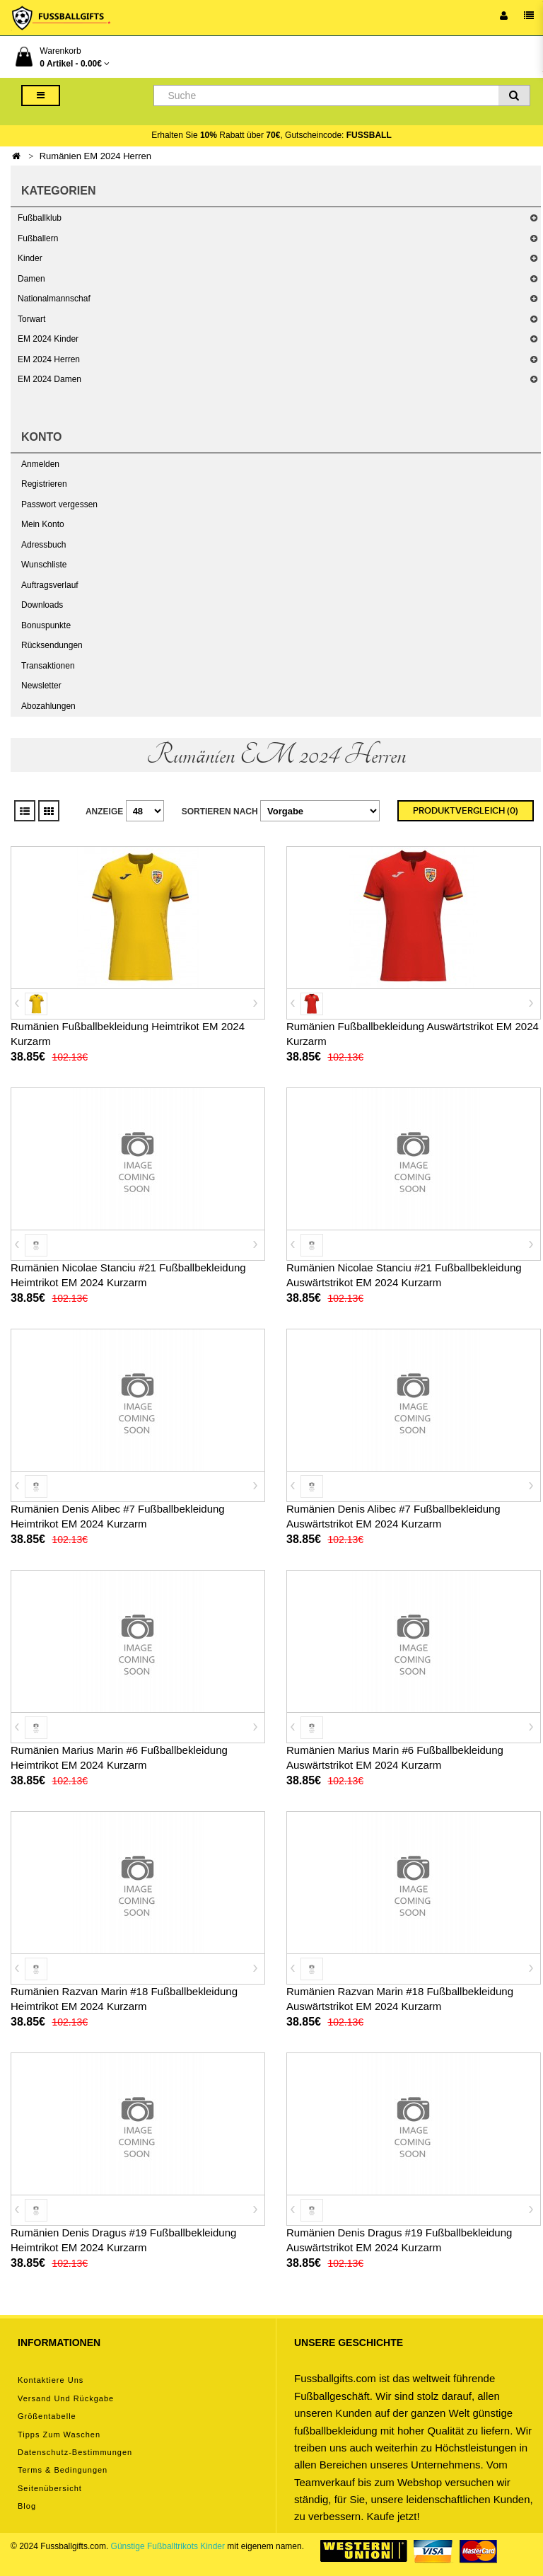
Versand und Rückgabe (66, 2398)
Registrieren (44, 484)
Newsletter (41, 686)
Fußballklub (40, 218)
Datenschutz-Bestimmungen (75, 2452)
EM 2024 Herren (49, 359)
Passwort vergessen (59, 504)
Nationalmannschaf (54, 299)
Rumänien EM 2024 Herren (95, 156)
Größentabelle (47, 2416)
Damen (31, 279)
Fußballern (38, 238)
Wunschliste (43, 565)
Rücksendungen (52, 645)
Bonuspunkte (46, 625)
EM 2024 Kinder (48, 339)
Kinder (30, 258)
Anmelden (40, 464)
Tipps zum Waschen (59, 2434)
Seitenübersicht (50, 2488)
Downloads (42, 605)
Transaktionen (48, 666)
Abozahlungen (48, 706)
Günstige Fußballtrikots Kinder (168, 2546)
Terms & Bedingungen (62, 2470)
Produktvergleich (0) (465, 810)
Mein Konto (42, 524)
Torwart (31, 319)
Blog (27, 2506)
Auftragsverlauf (49, 585)
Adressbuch (43, 545)
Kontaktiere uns (50, 2380)
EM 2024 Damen (49, 379)
